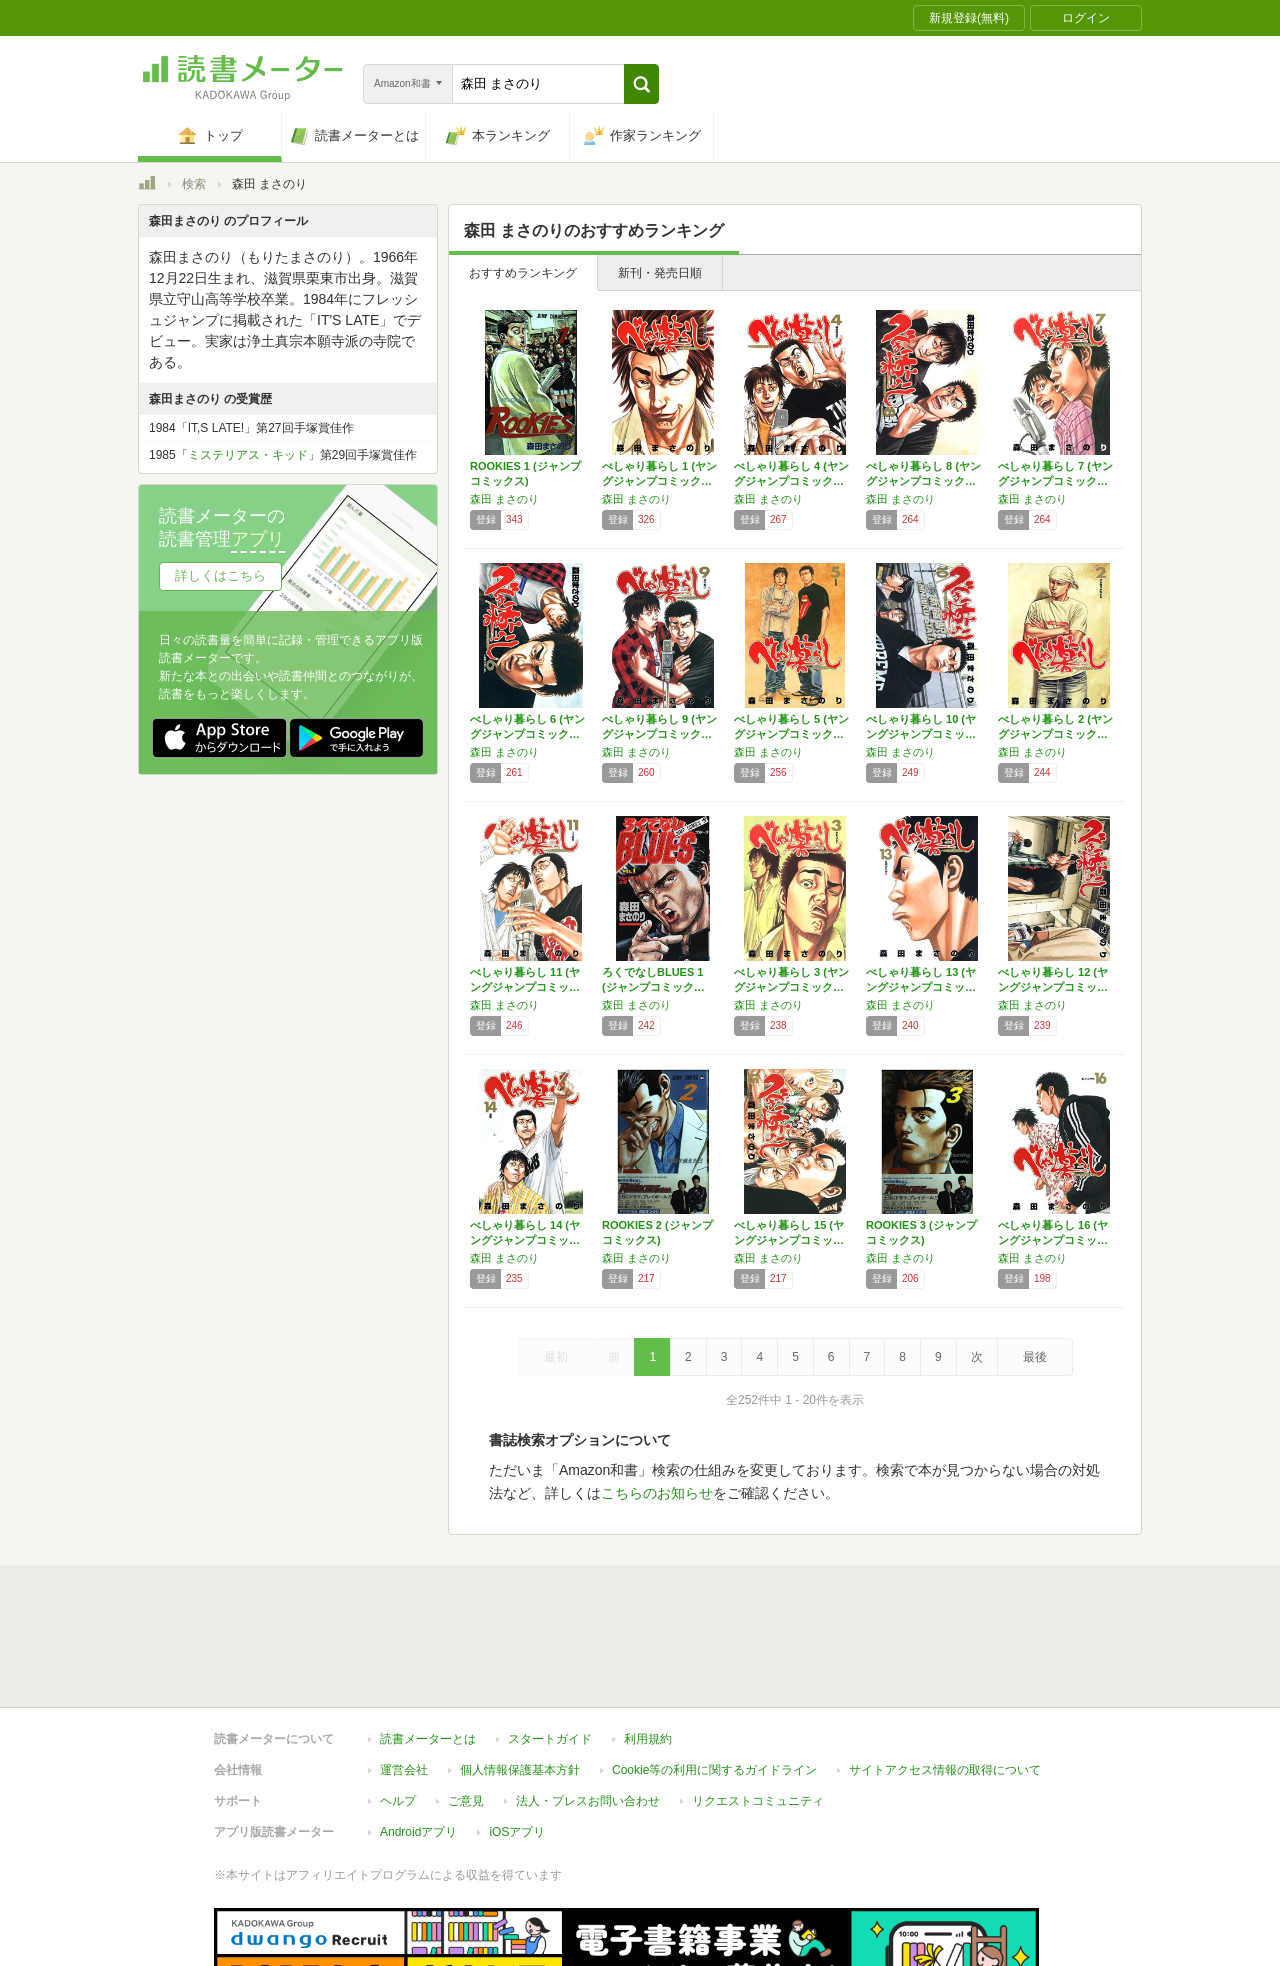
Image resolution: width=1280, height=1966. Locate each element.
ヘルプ (398, 1709)
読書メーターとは (428, 1647)
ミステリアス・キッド (248, 455)
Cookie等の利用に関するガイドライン (714, 1678)
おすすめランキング (523, 273)
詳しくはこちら (220, 575)
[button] (641, 84)
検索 (194, 184)
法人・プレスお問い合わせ (588, 1709)
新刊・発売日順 (660, 273)
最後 (1035, 1357)
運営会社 (404, 1678)
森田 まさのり (504, 499)
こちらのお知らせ (657, 1493)
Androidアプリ (418, 1740)
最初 (556, 1357)
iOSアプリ (517, 1740)
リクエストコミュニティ (758, 1709)
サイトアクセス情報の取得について (945, 1678)
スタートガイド (550, 1647)
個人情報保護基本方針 (520, 1678)
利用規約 (648, 1647)
